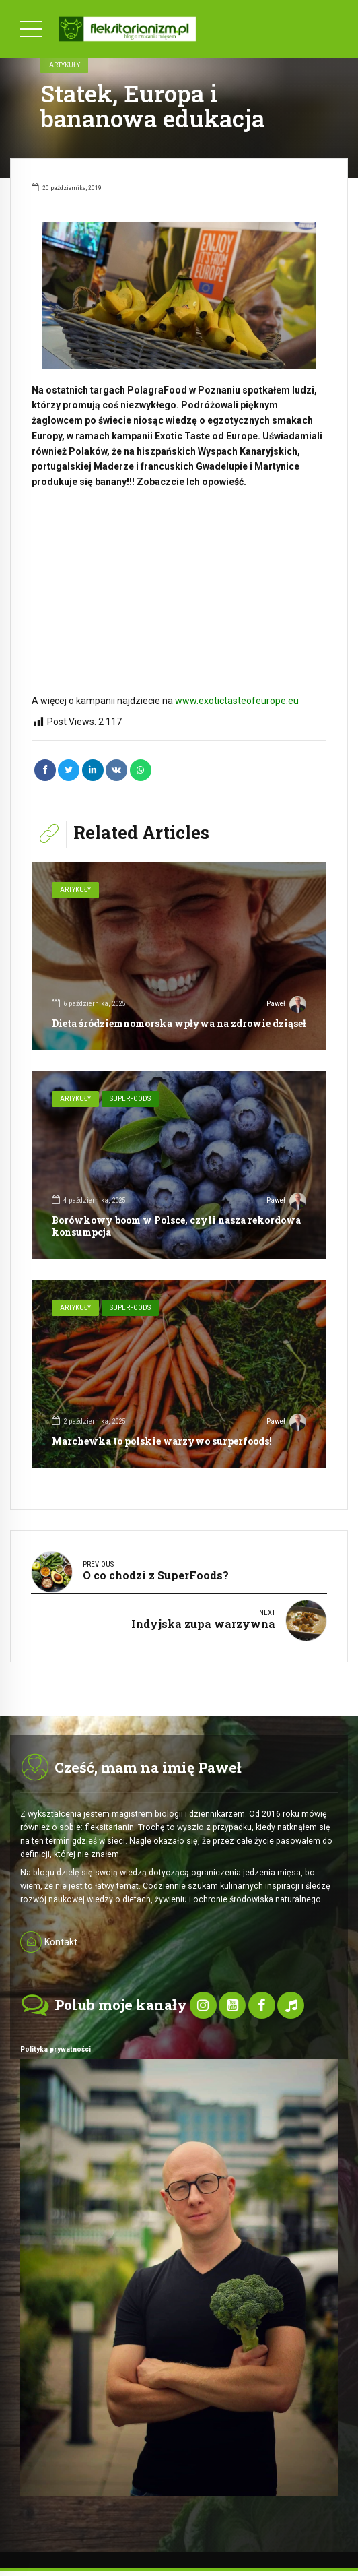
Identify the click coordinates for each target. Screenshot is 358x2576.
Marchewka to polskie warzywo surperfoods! (162, 1441)
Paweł (286, 1005)
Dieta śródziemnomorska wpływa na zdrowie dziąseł (179, 1023)
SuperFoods (130, 1098)
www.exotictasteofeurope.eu (237, 700)
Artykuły (64, 64)
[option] (179, 295)
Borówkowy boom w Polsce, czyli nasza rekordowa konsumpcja (176, 1226)
